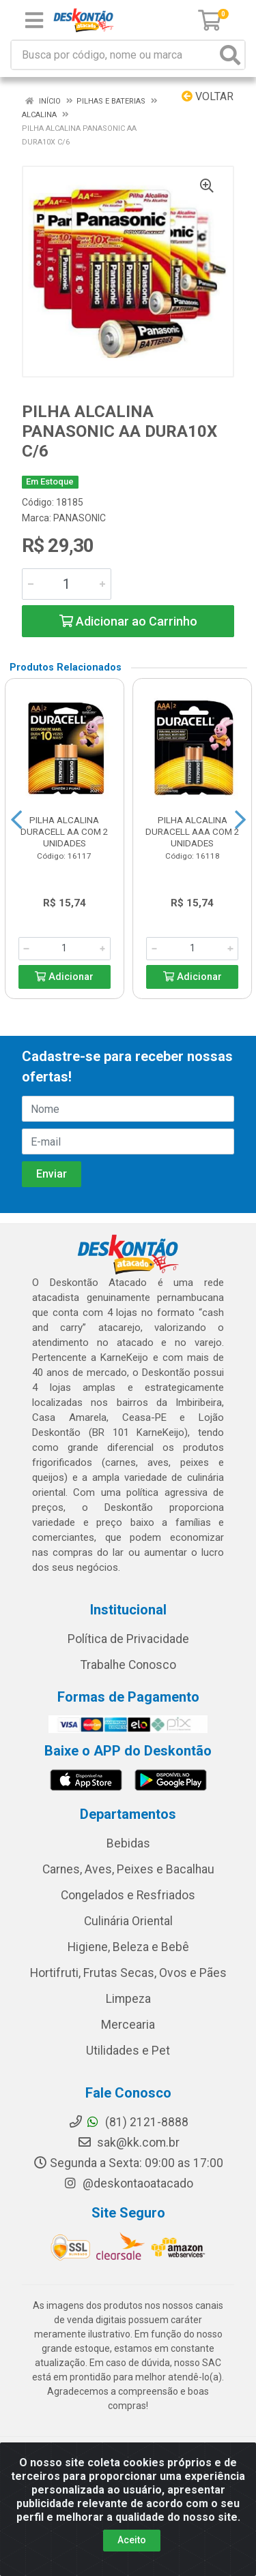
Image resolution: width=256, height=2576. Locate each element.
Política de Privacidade (128, 1639)
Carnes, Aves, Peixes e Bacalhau (128, 1869)
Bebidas (128, 1843)
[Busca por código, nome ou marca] (114, 55)
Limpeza (128, 1999)
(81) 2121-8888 (128, 2122)
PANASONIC (79, 517)
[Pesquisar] (230, 55)
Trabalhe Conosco (128, 1665)
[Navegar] (16, 819)
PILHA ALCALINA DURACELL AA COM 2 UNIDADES (64, 831)
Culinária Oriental (128, 1921)
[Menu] (34, 20)
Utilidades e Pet (128, 2050)
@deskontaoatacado (128, 2183)
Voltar (207, 96)
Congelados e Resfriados (128, 1895)
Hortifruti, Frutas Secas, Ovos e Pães (128, 1973)
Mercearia (128, 2024)
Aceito (131, 2539)
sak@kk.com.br (128, 2142)
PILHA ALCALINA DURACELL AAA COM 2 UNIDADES (192, 831)
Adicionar (64, 977)
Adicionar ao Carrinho (128, 621)
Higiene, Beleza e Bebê (128, 1947)
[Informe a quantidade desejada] (66, 584)
